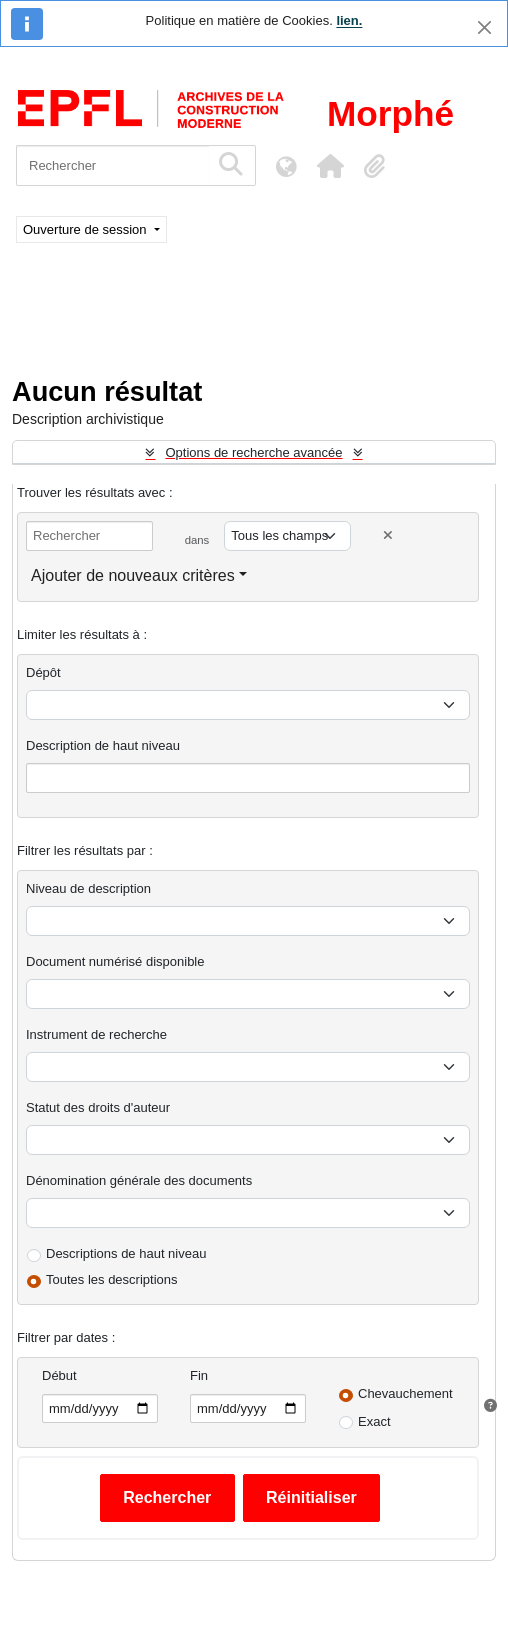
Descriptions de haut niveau (126, 1253)
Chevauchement (405, 1393)
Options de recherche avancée (253, 452)
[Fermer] (484, 27)
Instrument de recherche (96, 1034)
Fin (199, 1375)
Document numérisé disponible (115, 961)
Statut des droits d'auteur (98, 1107)
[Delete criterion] (388, 535)
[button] (330, 166)
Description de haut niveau (103, 745)
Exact (374, 1421)
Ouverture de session (86, 229)
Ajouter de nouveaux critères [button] (133, 575)
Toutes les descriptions (112, 1279)
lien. (349, 20)
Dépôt (43, 672)
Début (59, 1375)
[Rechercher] (112, 165)
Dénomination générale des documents (139, 1180)
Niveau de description (88, 888)
